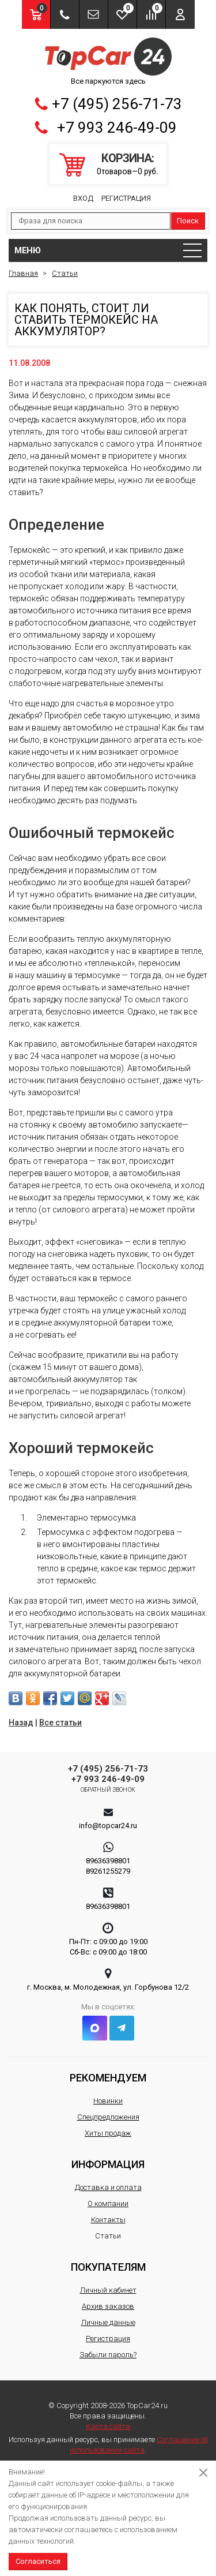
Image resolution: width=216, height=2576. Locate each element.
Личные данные (108, 2322)
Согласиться (38, 2561)
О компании (108, 2203)
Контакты (108, 2219)
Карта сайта (108, 2426)
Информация (108, 2164)
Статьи (108, 2235)
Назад (21, 1722)
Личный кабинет (108, 2290)
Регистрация (126, 198)
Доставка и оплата (108, 2187)
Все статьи (60, 1722)
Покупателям (108, 2267)
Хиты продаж (108, 2133)
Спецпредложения (108, 2117)
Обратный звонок (108, 1790)
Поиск (188, 220)
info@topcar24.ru (108, 1825)
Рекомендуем (108, 2078)
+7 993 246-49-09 (117, 127)
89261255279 (108, 1871)
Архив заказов (108, 2306)
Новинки (108, 2100)
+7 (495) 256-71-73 (117, 104)
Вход (83, 198)
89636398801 (108, 1860)
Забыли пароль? (108, 2354)
